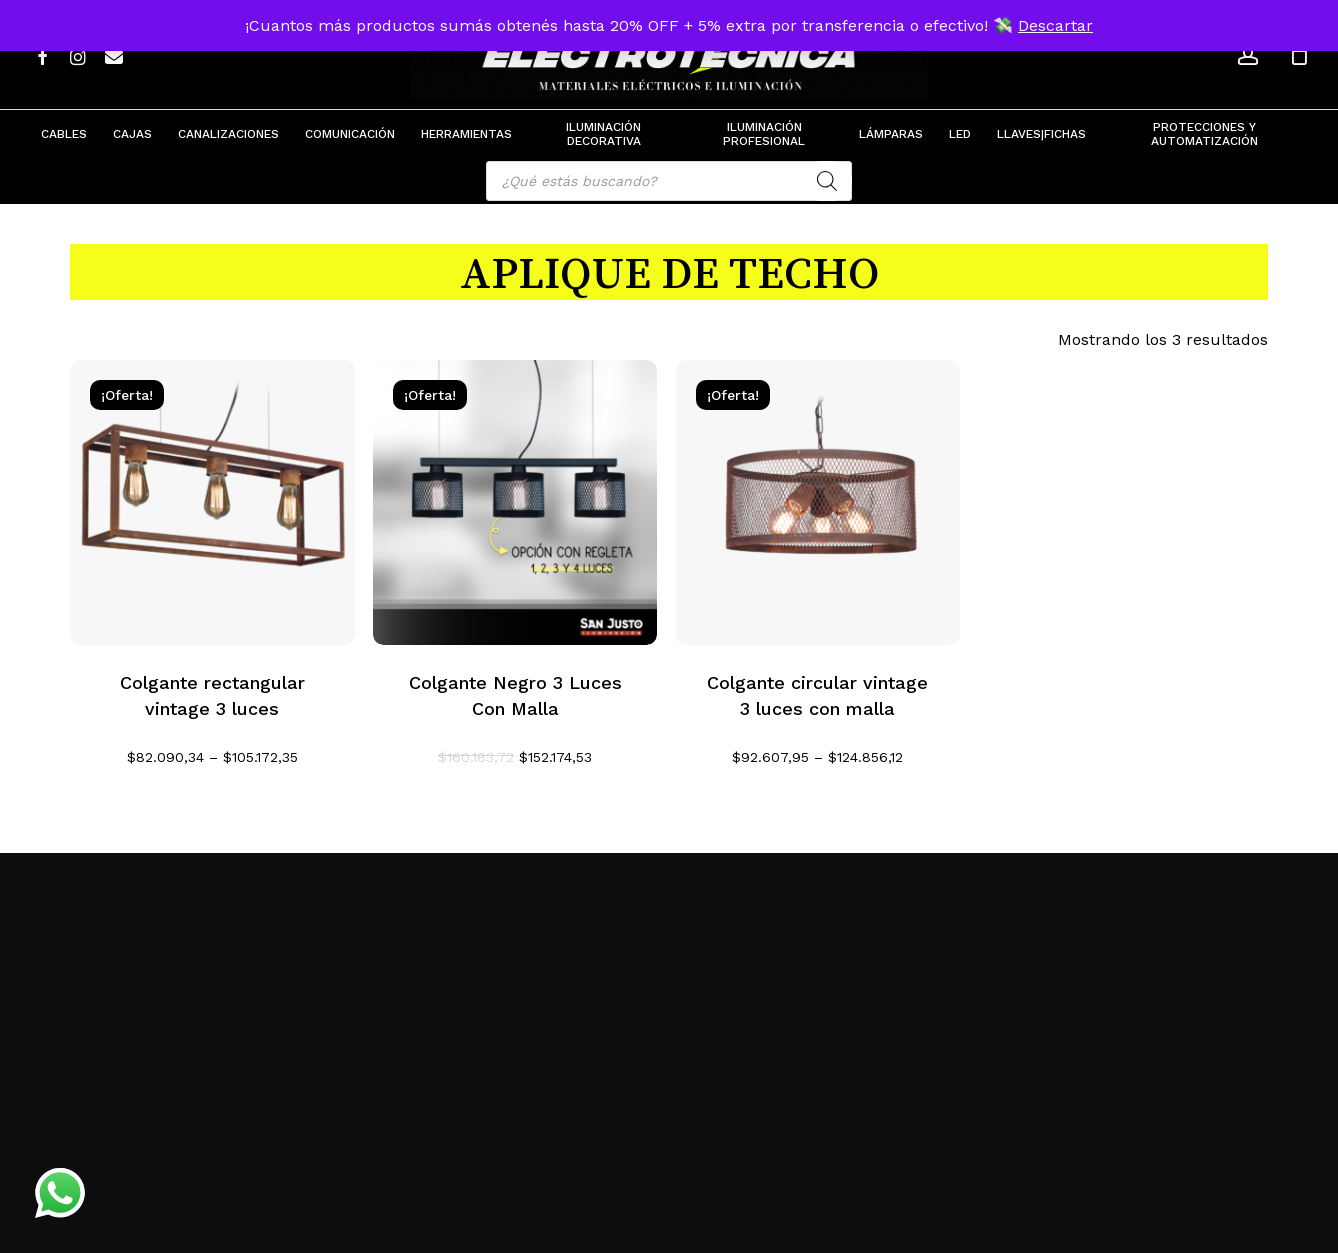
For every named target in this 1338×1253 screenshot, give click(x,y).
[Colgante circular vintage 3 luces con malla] (818, 502)
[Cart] (1299, 55)
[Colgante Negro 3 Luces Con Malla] (515, 502)
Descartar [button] (1055, 25)
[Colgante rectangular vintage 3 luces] (212, 502)
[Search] (827, 181)
